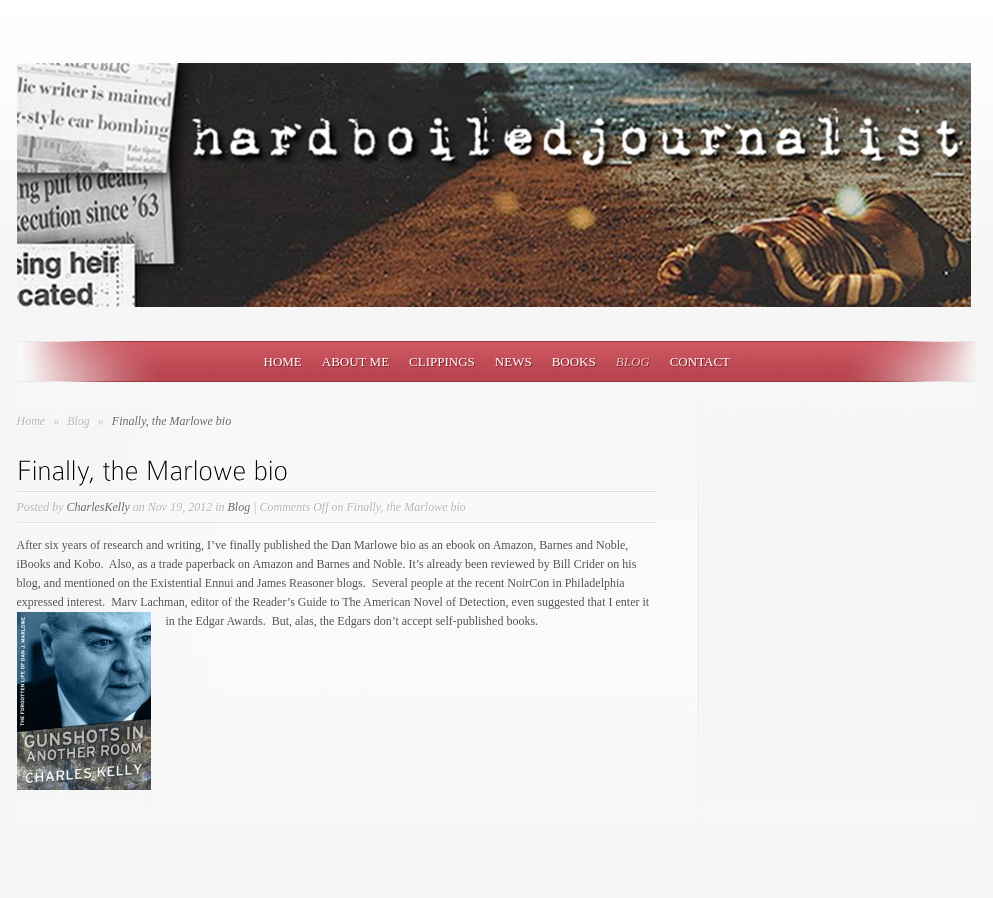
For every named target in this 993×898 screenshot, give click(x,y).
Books (574, 361)
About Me (355, 361)
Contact (700, 361)
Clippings (442, 361)
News (513, 361)
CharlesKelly (98, 507)
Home (283, 361)
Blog (633, 361)
